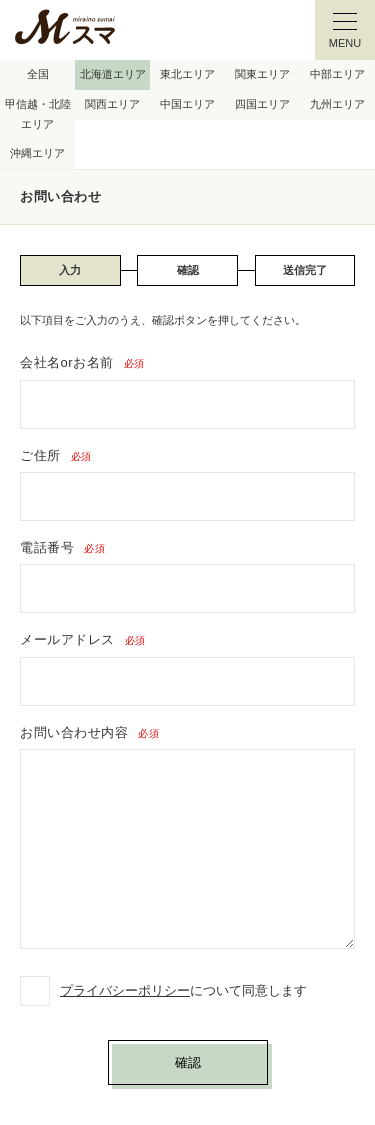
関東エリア (262, 74)
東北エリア (187, 74)
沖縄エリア (37, 153)
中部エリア (337, 74)
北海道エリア (113, 74)
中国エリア (187, 104)
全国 (38, 74)
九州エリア (337, 104)
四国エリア (262, 104)
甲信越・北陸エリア (38, 114)
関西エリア (112, 104)
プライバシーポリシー (125, 990)
